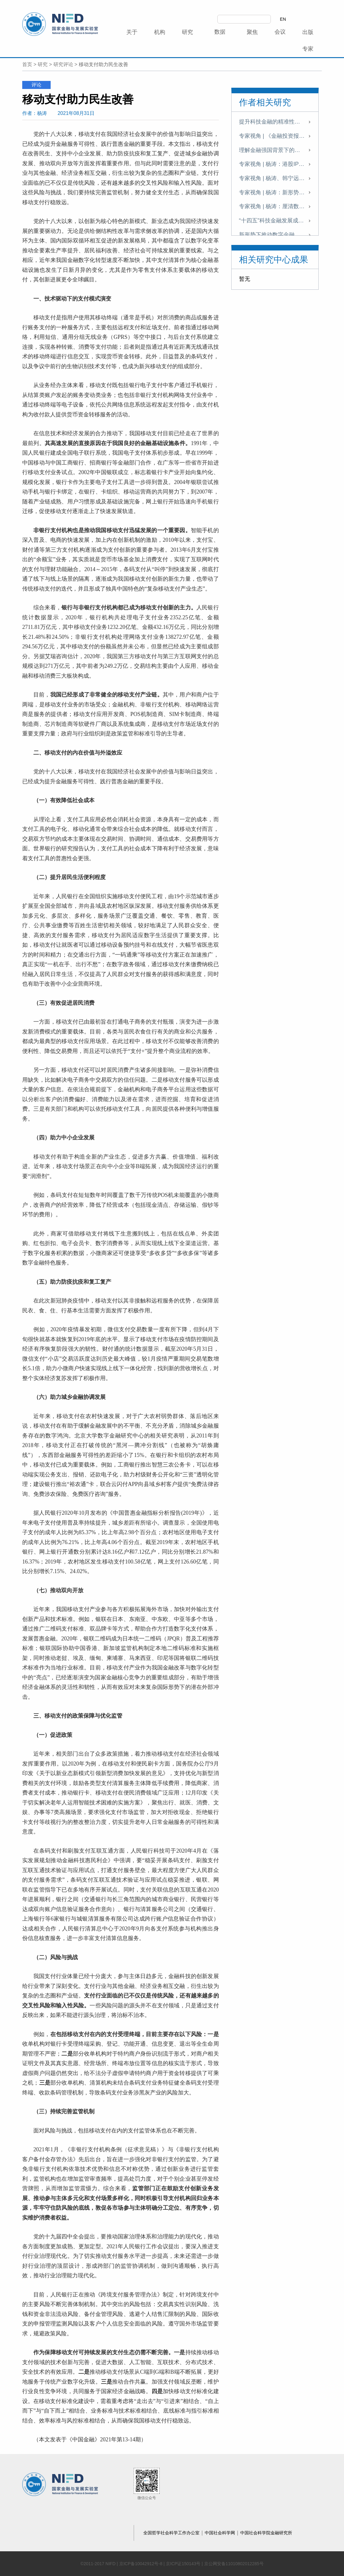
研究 (43, 64)
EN (283, 19)
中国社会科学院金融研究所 (266, 2532)
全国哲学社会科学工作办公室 (172, 2532)
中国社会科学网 (220, 2532)
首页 (27, 64)
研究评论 (63, 64)
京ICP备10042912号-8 (140, 2563)
